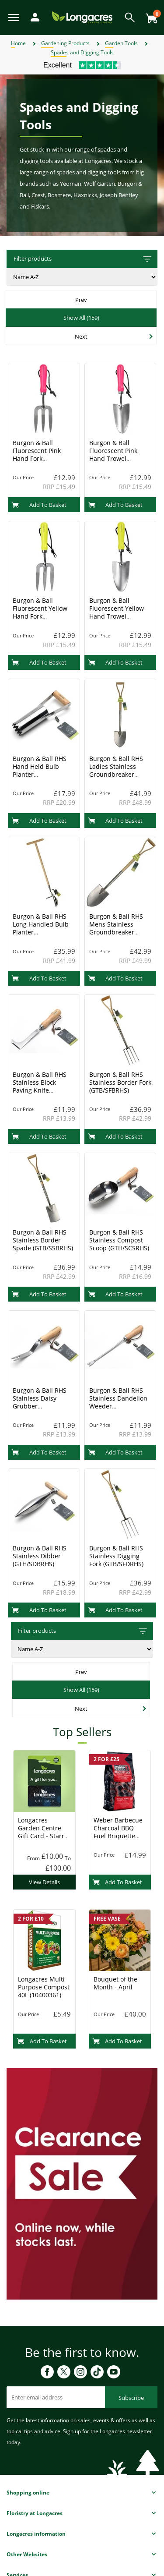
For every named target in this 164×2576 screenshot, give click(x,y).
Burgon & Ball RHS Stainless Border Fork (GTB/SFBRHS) (120, 1082)
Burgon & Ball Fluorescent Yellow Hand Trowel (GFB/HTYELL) (116, 612)
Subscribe (131, 2398)
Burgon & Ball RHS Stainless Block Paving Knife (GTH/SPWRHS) (39, 1086)
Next (81, 336)
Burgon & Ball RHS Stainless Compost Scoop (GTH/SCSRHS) (119, 1240)
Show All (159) (81, 318)
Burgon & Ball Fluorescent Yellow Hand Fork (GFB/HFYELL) (40, 612)
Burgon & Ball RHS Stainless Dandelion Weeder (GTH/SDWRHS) (118, 1402)
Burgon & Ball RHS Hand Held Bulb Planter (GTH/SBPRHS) (39, 770)
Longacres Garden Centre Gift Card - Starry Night (42, 1832)
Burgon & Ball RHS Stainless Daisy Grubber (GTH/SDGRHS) (39, 1402)
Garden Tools (121, 43)
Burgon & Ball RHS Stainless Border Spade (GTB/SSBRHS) (43, 1240)
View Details (44, 1882)
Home (18, 43)
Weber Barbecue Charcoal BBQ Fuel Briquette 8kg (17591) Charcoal (118, 1836)
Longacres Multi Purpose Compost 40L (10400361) (44, 1987)
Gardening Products (65, 43)
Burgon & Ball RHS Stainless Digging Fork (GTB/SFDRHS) (116, 1556)
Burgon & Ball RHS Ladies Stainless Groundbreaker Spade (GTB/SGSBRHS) (116, 774)
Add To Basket (38, 505)
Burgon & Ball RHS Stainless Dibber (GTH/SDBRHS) (39, 1556)
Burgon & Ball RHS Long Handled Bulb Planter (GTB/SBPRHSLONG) (41, 928)
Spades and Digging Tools (82, 52)
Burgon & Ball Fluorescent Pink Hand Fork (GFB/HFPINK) (37, 455)
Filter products (83, 259)
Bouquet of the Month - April (115, 1983)
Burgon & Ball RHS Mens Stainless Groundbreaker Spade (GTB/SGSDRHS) (116, 932)
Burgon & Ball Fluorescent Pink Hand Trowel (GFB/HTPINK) (113, 455)
